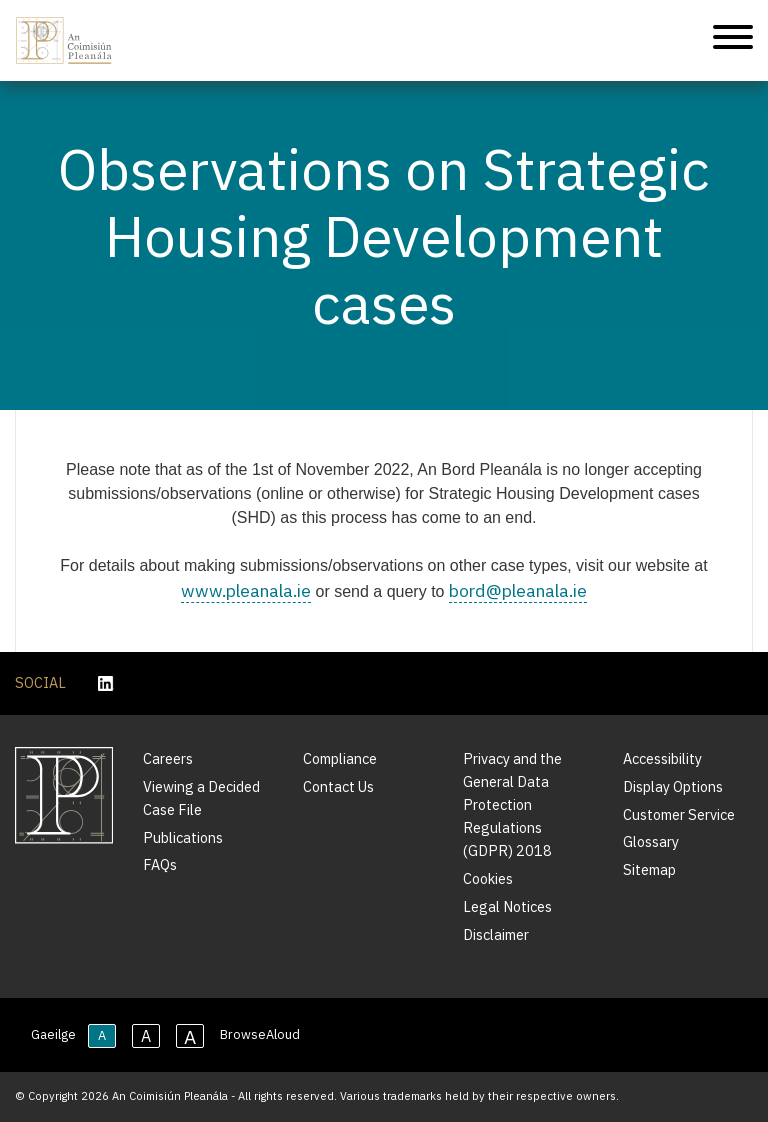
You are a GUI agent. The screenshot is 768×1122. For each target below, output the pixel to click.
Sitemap (649, 869)
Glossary (651, 841)
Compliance (340, 758)
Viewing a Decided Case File (201, 798)
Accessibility (662, 758)
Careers (168, 758)
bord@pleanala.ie (518, 590)
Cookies (488, 878)
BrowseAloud (260, 1034)
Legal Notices (507, 906)
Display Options (673, 786)
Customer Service (679, 814)
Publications (183, 837)
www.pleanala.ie (246, 590)
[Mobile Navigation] (733, 40)
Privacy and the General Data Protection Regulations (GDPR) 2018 (512, 804)
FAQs (160, 864)
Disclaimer (496, 934)
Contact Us (338, 786)
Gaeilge (53, 1034)
